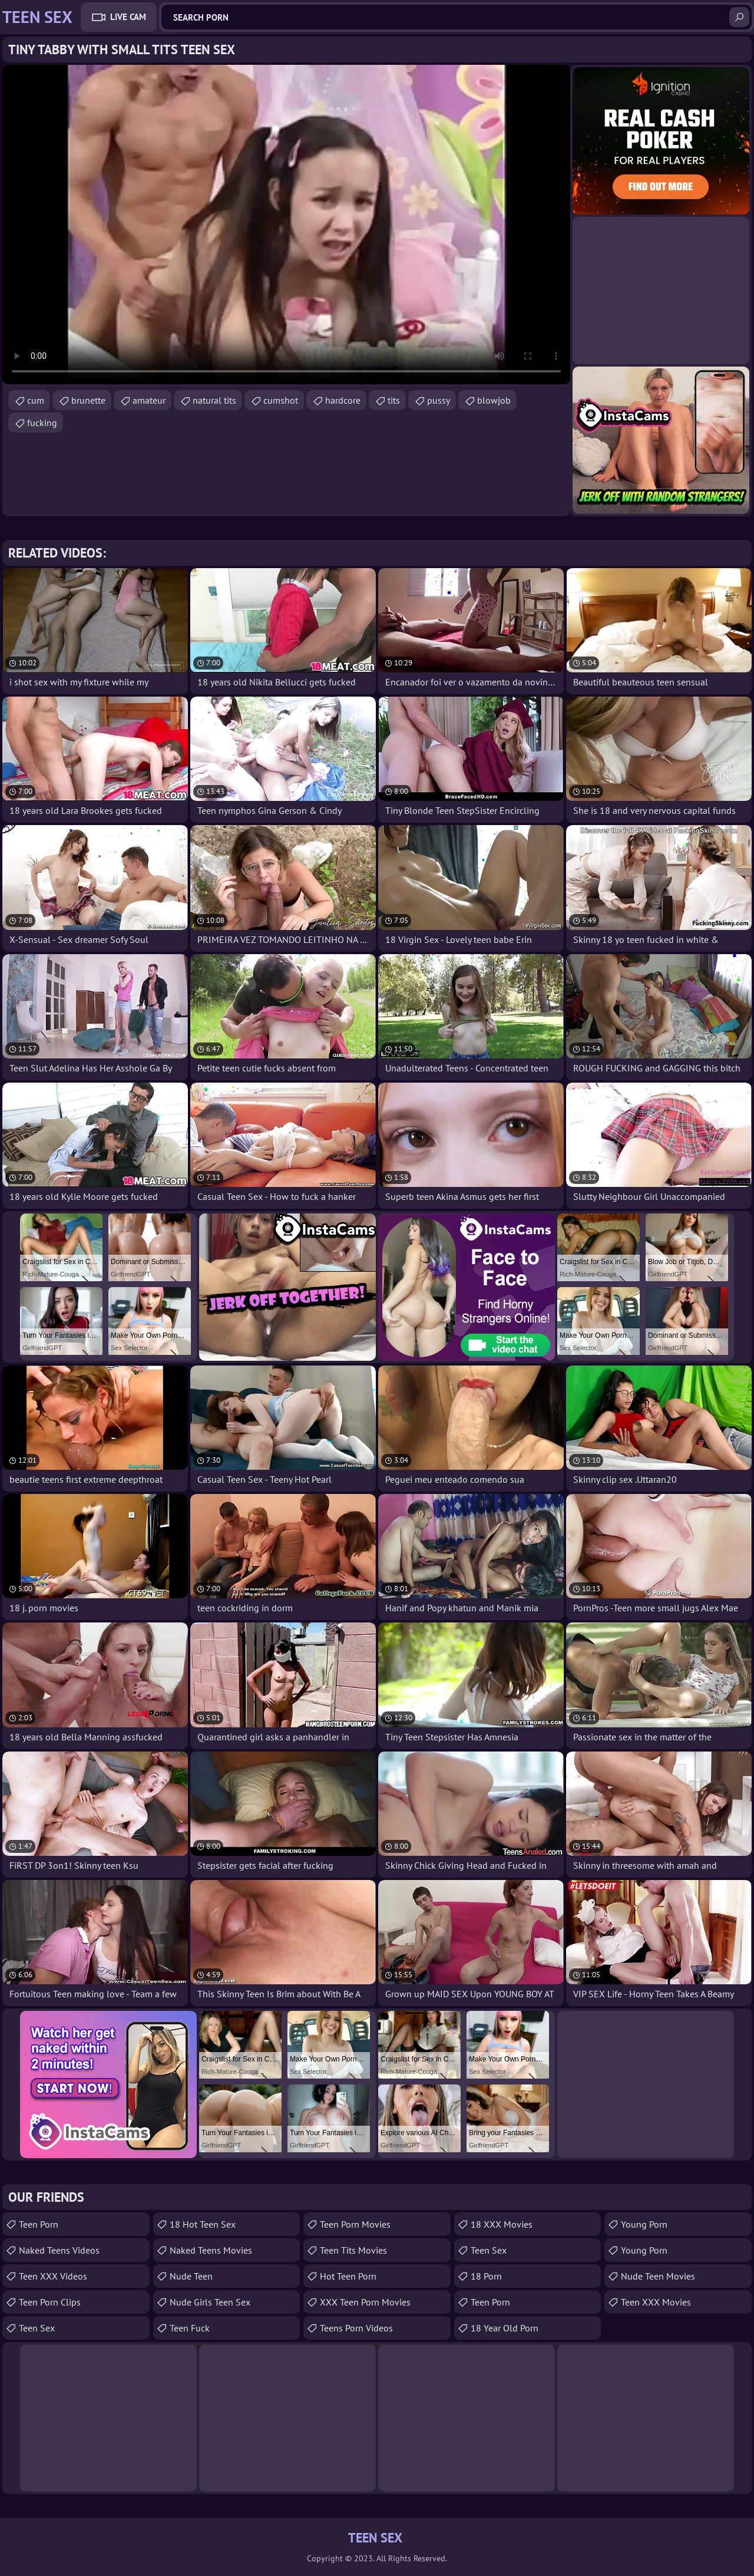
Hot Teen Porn (348, 2276)
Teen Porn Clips (50, 2302)
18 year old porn (504, 2328)
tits (394, 400)
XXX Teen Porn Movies (365, 2302)
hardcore (343, 400)
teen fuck (190, 2328)
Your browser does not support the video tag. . (286, 224)
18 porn (486, 2276)
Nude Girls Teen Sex (210, 2302)
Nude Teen (191, 2276)
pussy (438, 400)
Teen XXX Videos (53, 2276)
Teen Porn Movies (355, 2224)
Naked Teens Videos (59, 2250)
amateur (149, 400)
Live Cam (128, 16)
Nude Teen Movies (658, 2276)
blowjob (494, 400)
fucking (42, 422)
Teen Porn (38, 2224)
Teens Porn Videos (356, 2328)
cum (35, 400)
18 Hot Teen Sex (203, 2224)
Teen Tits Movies (353, 2250)
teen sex (37, 2328)
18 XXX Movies (502, 2224)
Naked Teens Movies (211, 2250)
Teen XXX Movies (656, 2302)
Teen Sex (489, 2250)
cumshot (280, 400)
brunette (88, 400)
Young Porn (644, 2224)
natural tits (214, 400)
